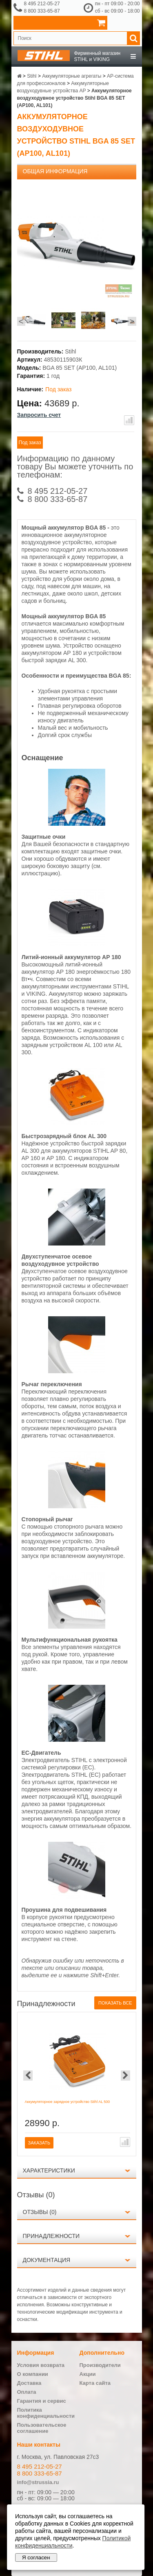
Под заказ (30, 442)
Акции (88, 2374)
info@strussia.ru (38, 2482)
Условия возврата (41, 2365)
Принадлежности (51, 2236)
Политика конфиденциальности (46, 2413)
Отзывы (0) (40, 2212)
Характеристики (49, 2170)
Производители (100, 2365)
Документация (47, 2260)
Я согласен (36, 2557)
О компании (32, 2374)
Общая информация (55, 171)
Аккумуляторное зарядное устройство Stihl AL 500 (67, 2102)
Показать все (115, 2002)
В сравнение (129, 420)
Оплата (26, 2392)
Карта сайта (95, 2383)
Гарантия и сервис (41, 2401)
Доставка (29, 2383)
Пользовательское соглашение (42, 2428)
